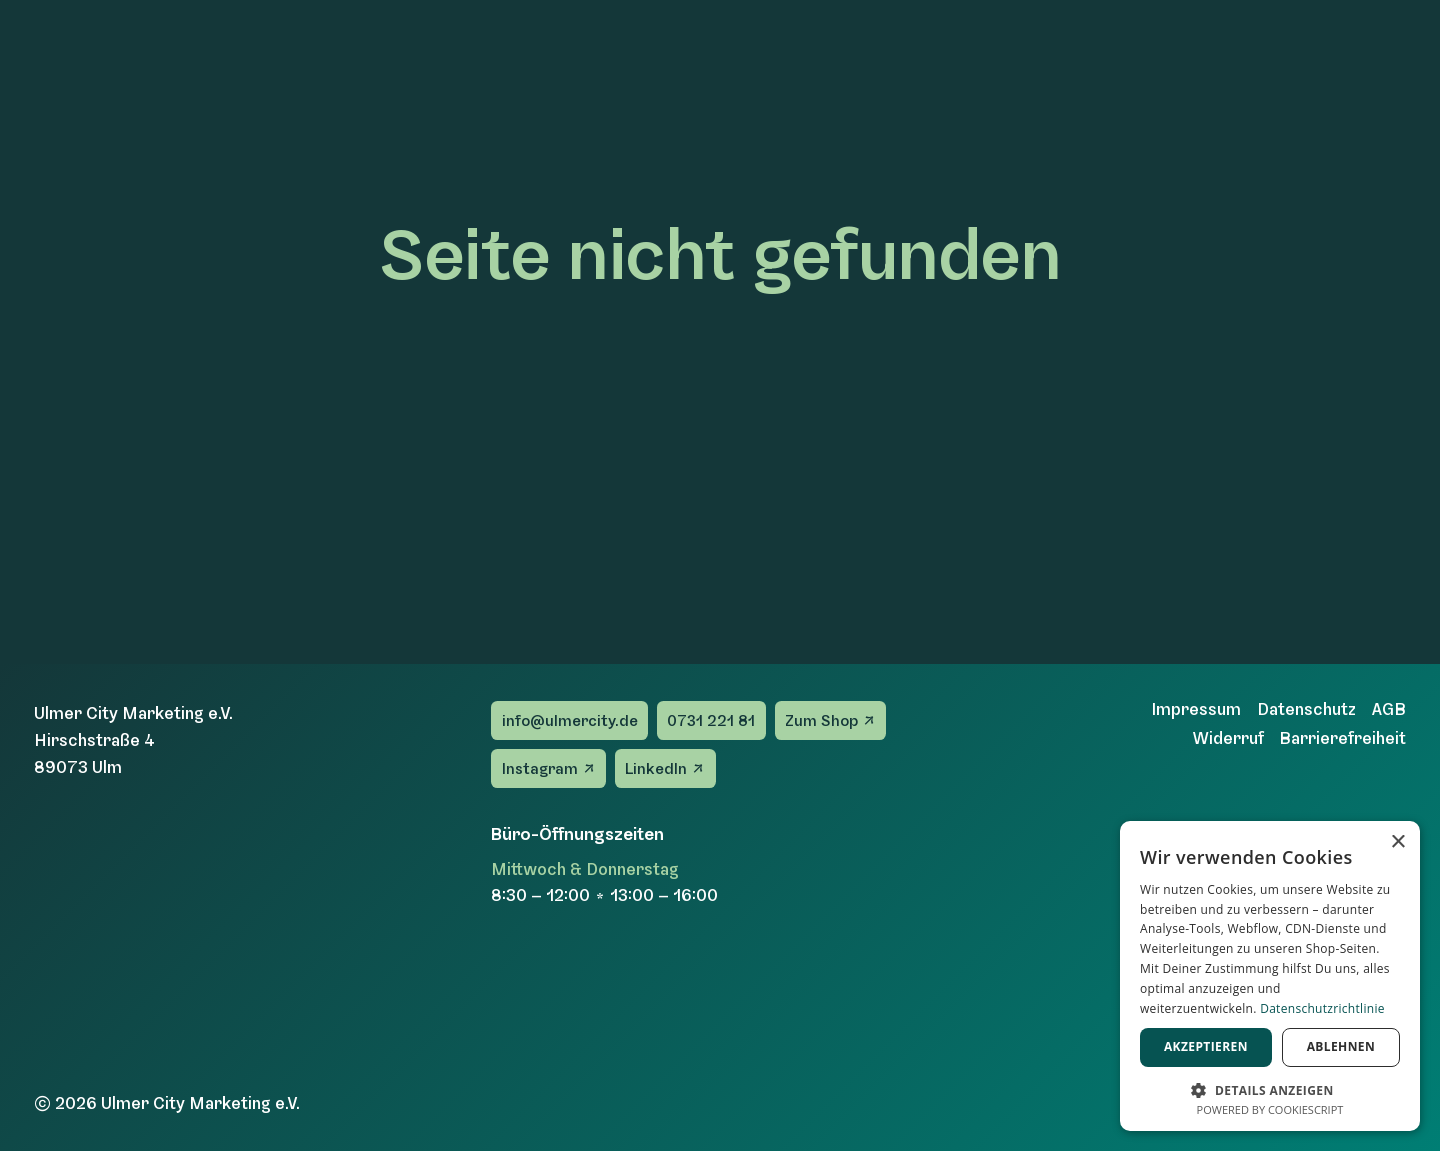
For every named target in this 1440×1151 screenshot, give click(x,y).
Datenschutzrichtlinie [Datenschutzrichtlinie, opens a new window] (1322, 1008)
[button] (1270, 1088)
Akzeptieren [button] (1206, 1046)
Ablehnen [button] (1341, 1046)
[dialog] (1270, 976)
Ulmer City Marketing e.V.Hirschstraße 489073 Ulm (133, 740)
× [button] (1397, 842)
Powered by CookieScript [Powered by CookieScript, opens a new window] (1270, 1109)
